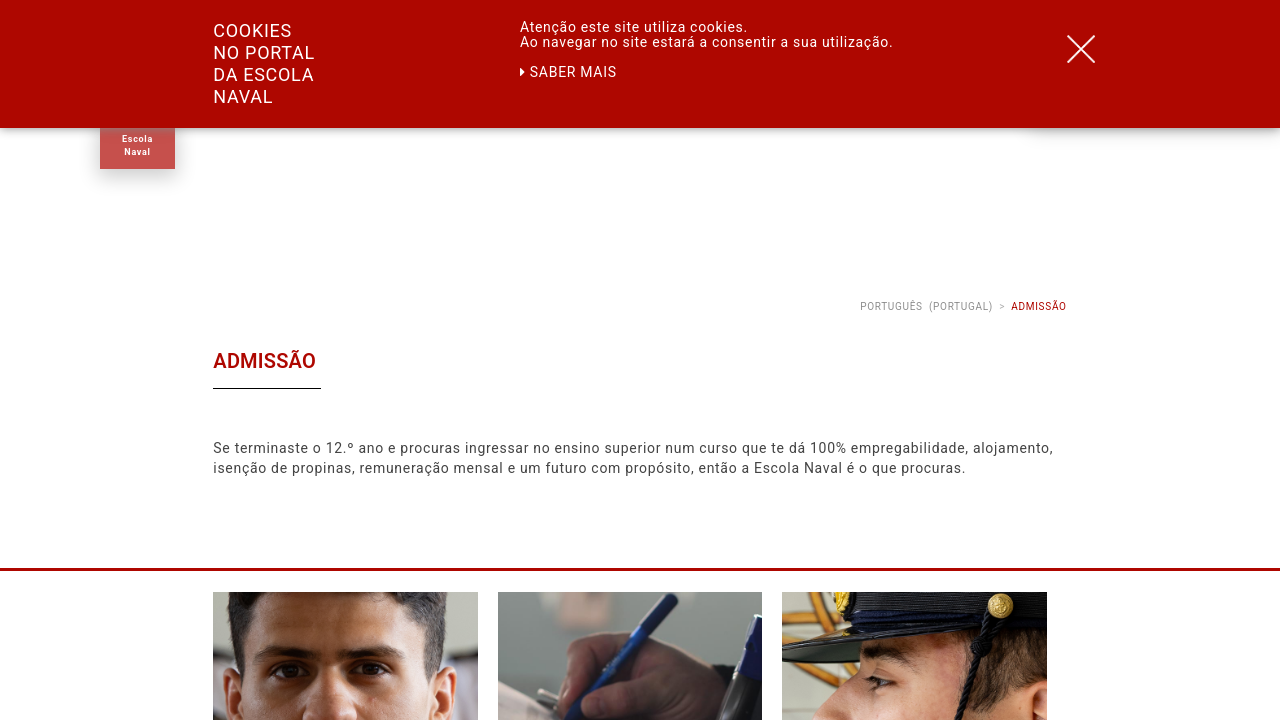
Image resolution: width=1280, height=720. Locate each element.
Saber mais (568, 72)
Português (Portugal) (926, 306)
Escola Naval (137, 145)
